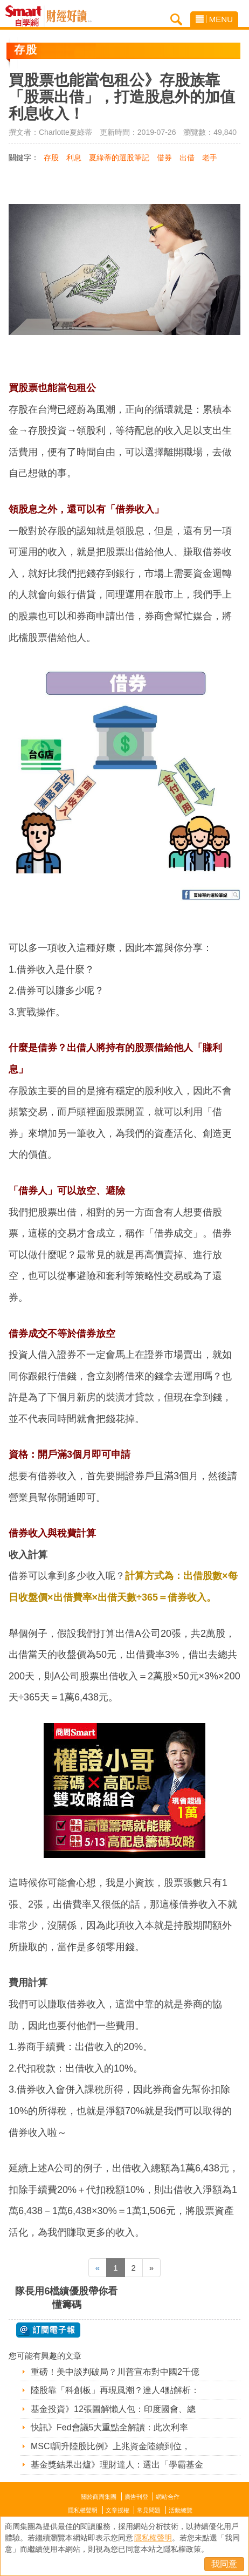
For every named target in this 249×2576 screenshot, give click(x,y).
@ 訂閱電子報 (48, 2330)
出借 (187, 157)
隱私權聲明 (83, 2510)
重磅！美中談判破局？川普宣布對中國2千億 (115, 2371)
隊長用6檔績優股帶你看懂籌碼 (66, 2298)
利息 (73, 157)
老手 (209, 157)
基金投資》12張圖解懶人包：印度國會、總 (113, 2409)
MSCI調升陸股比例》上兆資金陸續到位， (110, 2446)
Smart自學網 (26, 16)
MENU (214, 19)
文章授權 (117, 2510)
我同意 (224, 2563)
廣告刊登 (136, 2496)
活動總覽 (180, 2510)
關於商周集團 (98, 2496)
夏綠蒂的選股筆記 (119, 157)
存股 (51, 157)
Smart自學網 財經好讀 (69, 16)
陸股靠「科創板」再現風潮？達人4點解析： (115, 2390)
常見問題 (149, 2510)
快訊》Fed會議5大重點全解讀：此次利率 (109, 2427)
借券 (164, 157)
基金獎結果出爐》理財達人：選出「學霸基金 (117, 2464)
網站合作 (167, 2496)
